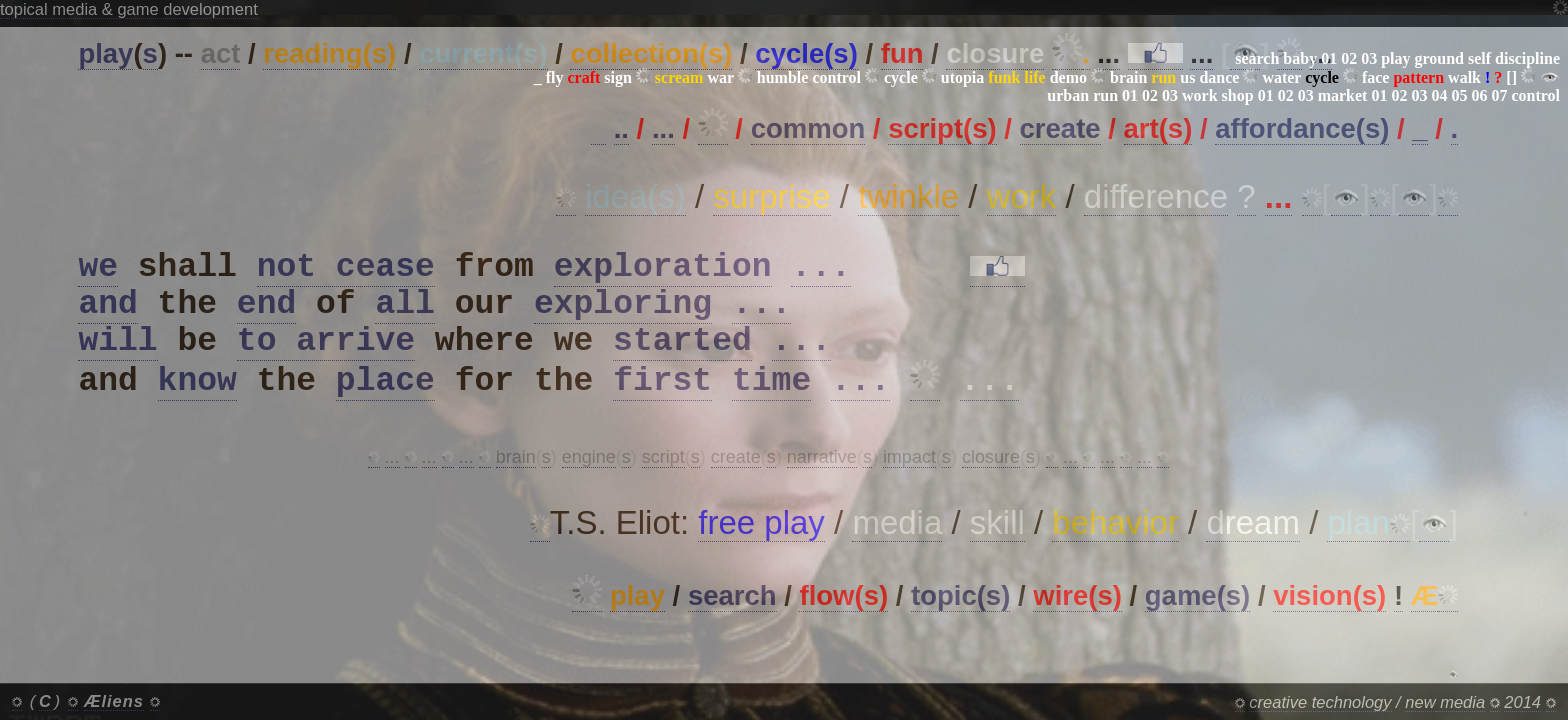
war (720, 77)
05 (1459, 95)
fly (555, 77)
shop (1238, 95)
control (836, 77)
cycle (901, 77)
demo (1068, 77)
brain (1128, 77)
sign (618, 77)
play (1395, 58)
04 (1439, 95)
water (1281, 77)
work (1200, 95)
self (1479, 58)
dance (1219, 77)
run (1105, 95)
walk (1464, 77)
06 (1479, 95)
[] (1511, 77)
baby (1300, 58)
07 (1499, 95)
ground (1439, 58)
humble (783, 77)
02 (1349, 58)
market (1343, 95)
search (1257, 58)
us (1187, 77)
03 (1369, 58)
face (1376, 77)
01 (1329, 58)
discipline (1527, 58)
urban (1068, 95)
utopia (963, 77)
